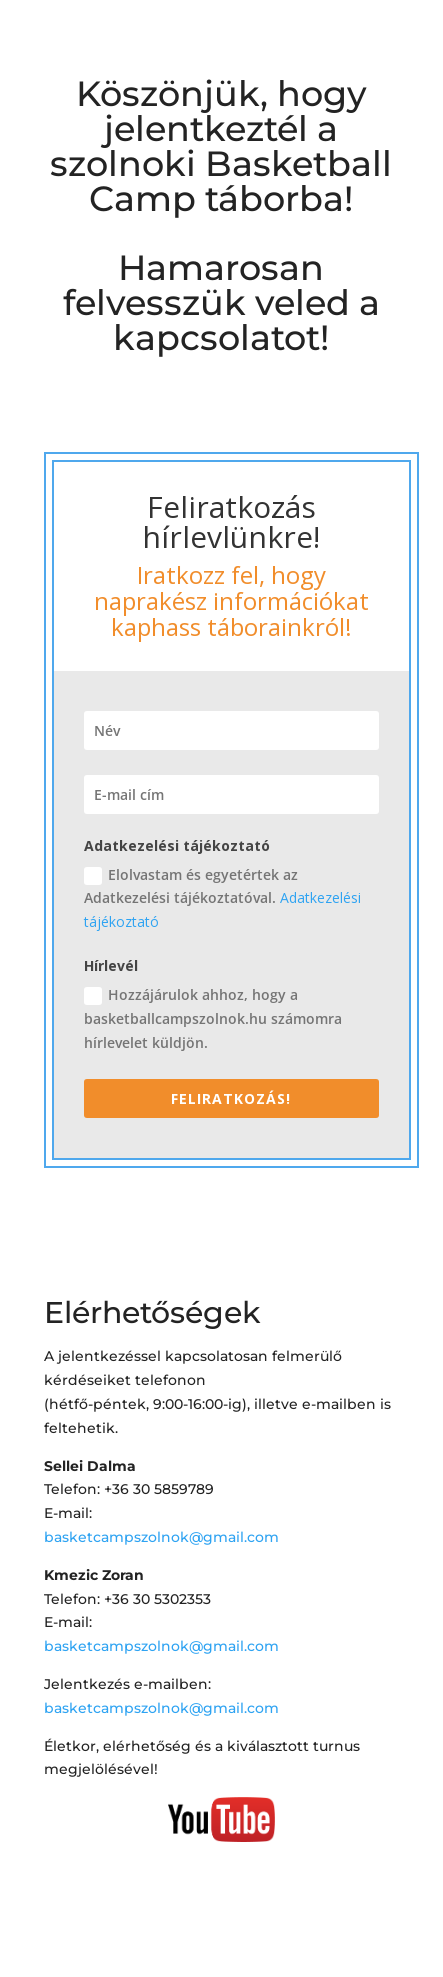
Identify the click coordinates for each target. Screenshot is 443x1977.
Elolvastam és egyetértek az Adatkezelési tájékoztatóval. (222, 898)
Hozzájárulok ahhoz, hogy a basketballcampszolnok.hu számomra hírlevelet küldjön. (213, 1018)
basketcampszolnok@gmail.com (161, 1537)
